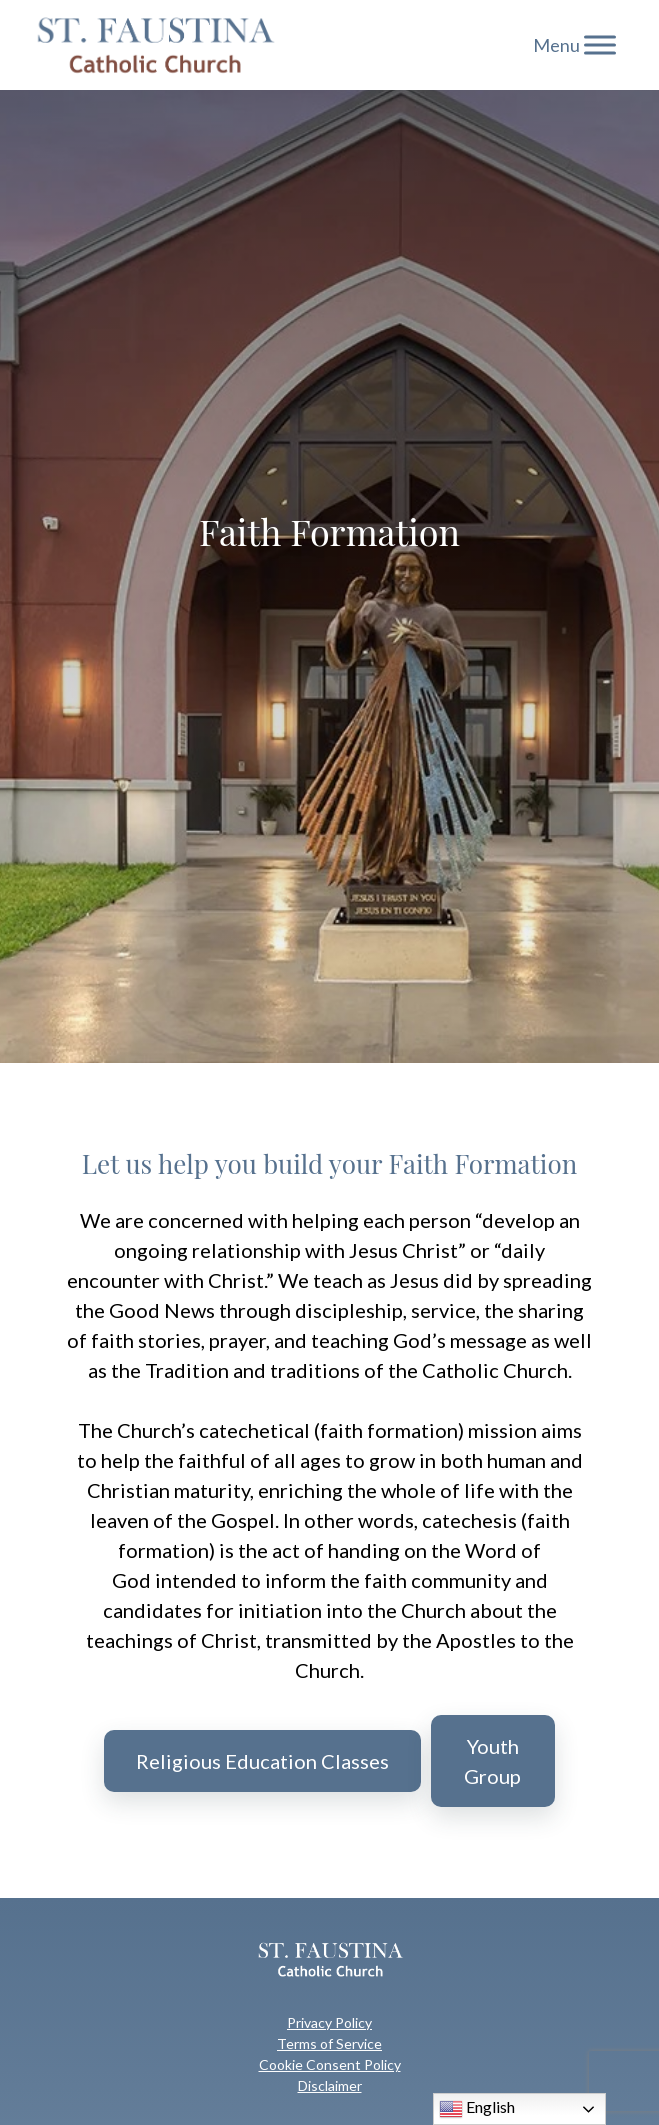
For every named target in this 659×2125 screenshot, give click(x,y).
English (477, 2109)
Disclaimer (330, 2085)
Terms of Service (329, 2043)
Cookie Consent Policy (330, 2064)
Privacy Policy (329, 2022)
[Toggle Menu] (600, 44)
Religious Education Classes (262, 1761)
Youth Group (492, 1761)
